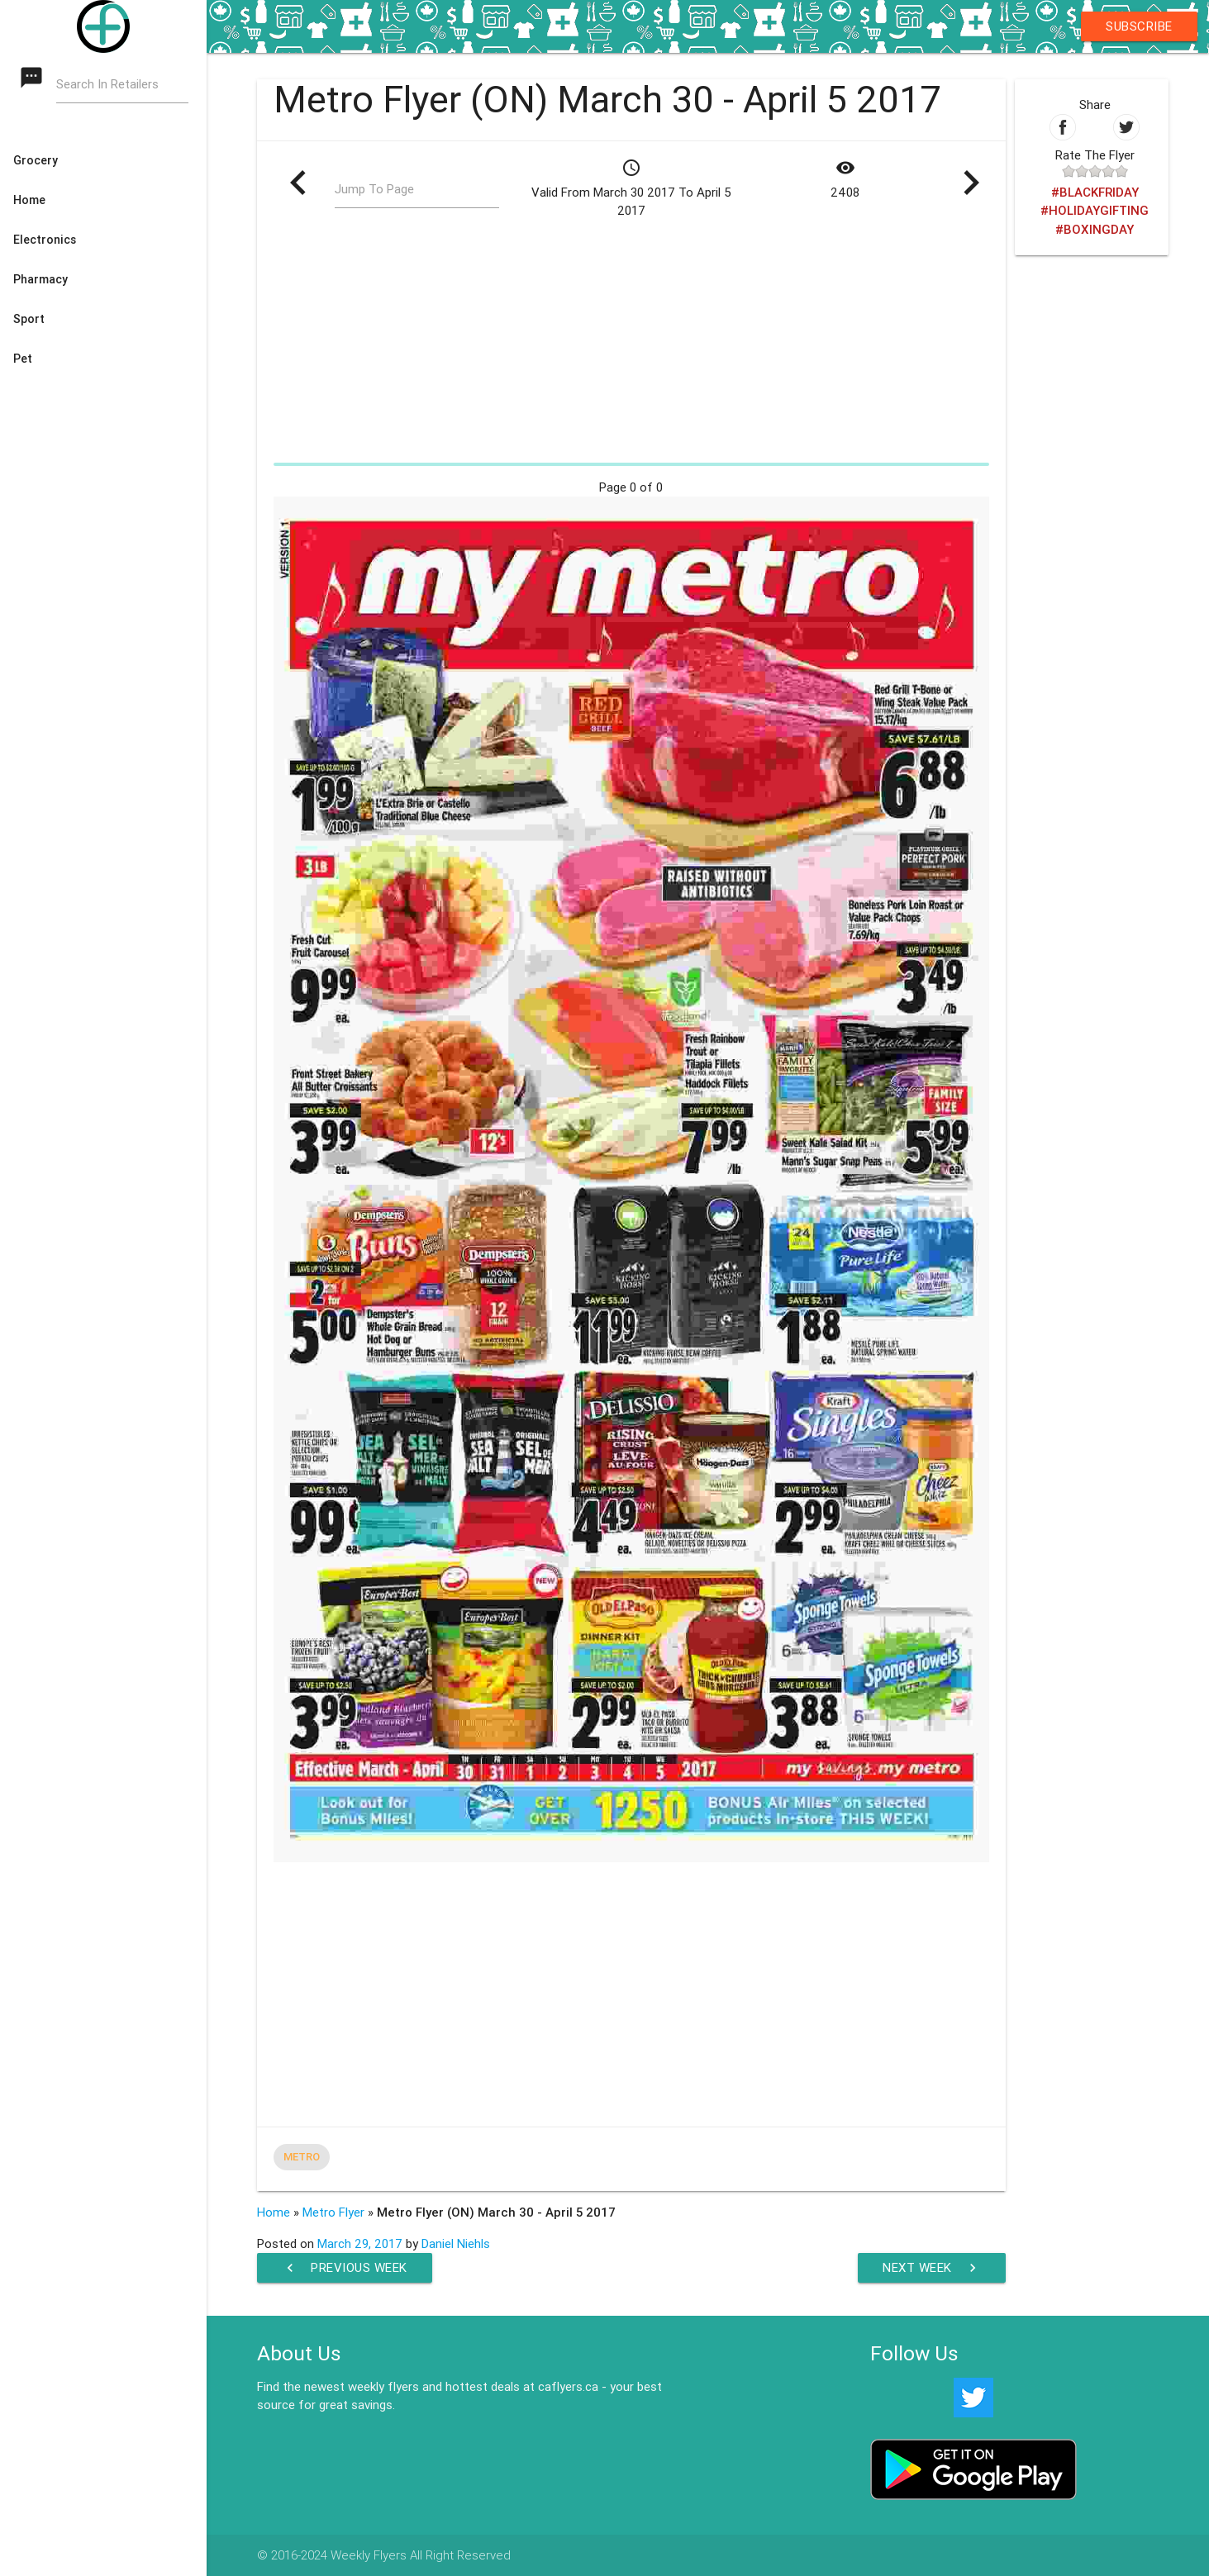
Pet (22, 358)
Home (29, 199)
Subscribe (1139, 26)
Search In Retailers (107, 84)
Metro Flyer (333, 2212)
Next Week (932, 2268)
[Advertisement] (631, 340)
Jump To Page (374, 189)
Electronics (44, 239)
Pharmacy (40, 279)
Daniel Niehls (455, 2243)
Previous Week (344, 2268)
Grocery (35, 160)
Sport (29, 318)
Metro (301, 2157)
